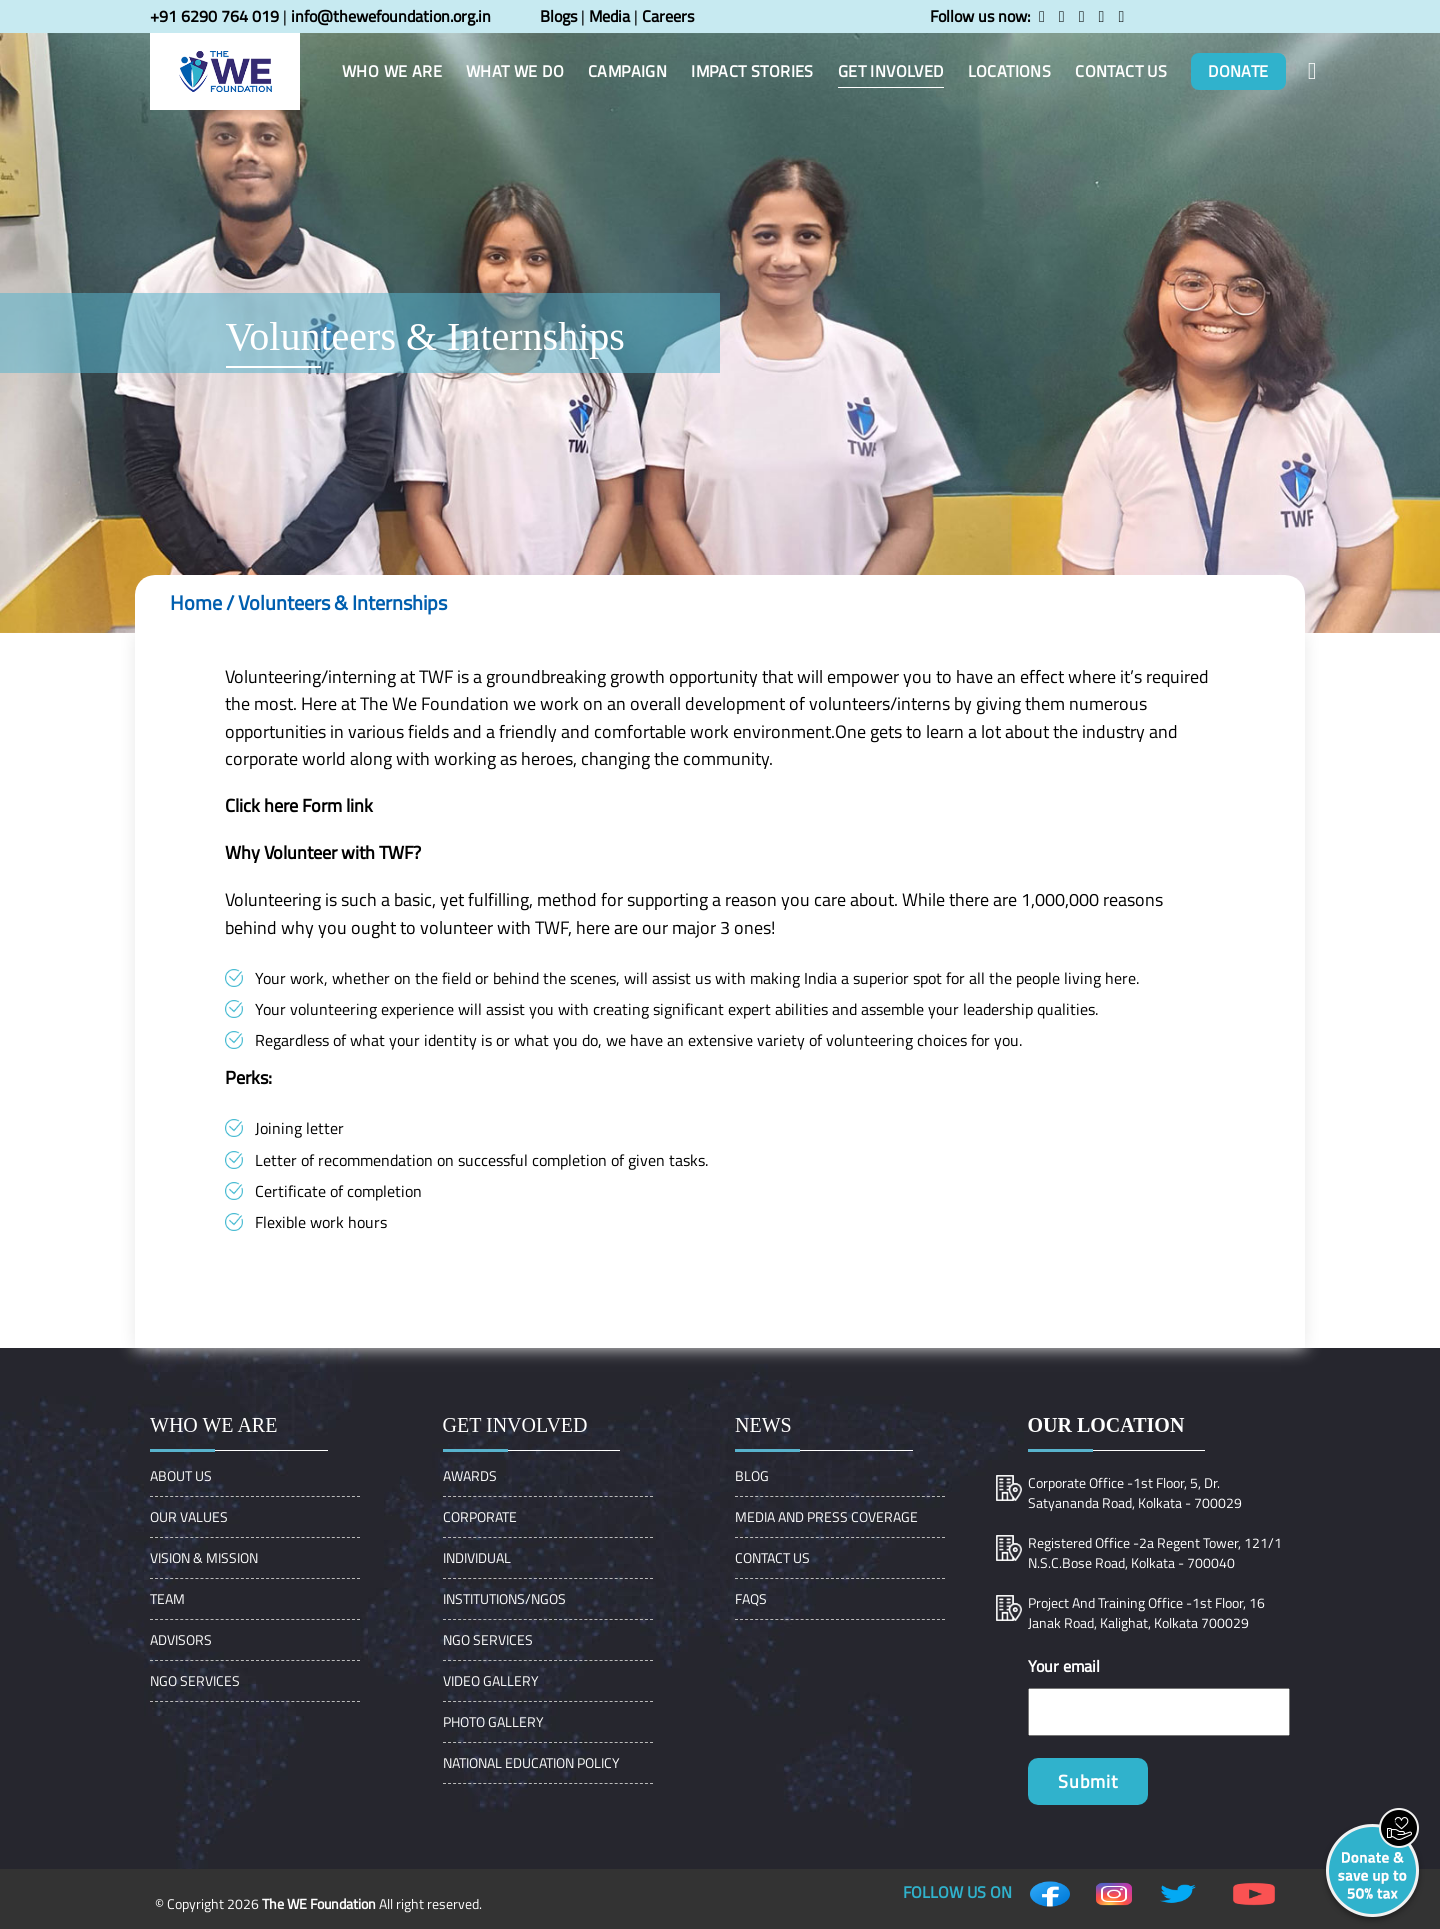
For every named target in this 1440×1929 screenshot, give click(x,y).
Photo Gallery (493, 1721)
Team (167, 1598)
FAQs (751, 1598)
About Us (181, 1475)
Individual (477, 1557)
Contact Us (772, 1557)
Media (609, 16)
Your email (1064, 1666)
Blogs (558, 16)
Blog (752, 1475)
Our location (1106, 1425)
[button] (1312, 70)
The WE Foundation (319, 1903)
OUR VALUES (189, 1516)
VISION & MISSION (204, 1557)
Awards (470, 1475)
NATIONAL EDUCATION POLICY (531, 1762)
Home (196, 602)
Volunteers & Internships (342, 602)
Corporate (480, 1516)
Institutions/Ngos (504, 1598)
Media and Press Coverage (826, 1516)
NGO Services (195, 1680)
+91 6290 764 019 (214, 16)
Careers (668, 16)
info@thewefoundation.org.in (391, 16)
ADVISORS (181, 1639)
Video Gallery (491, 1680)
